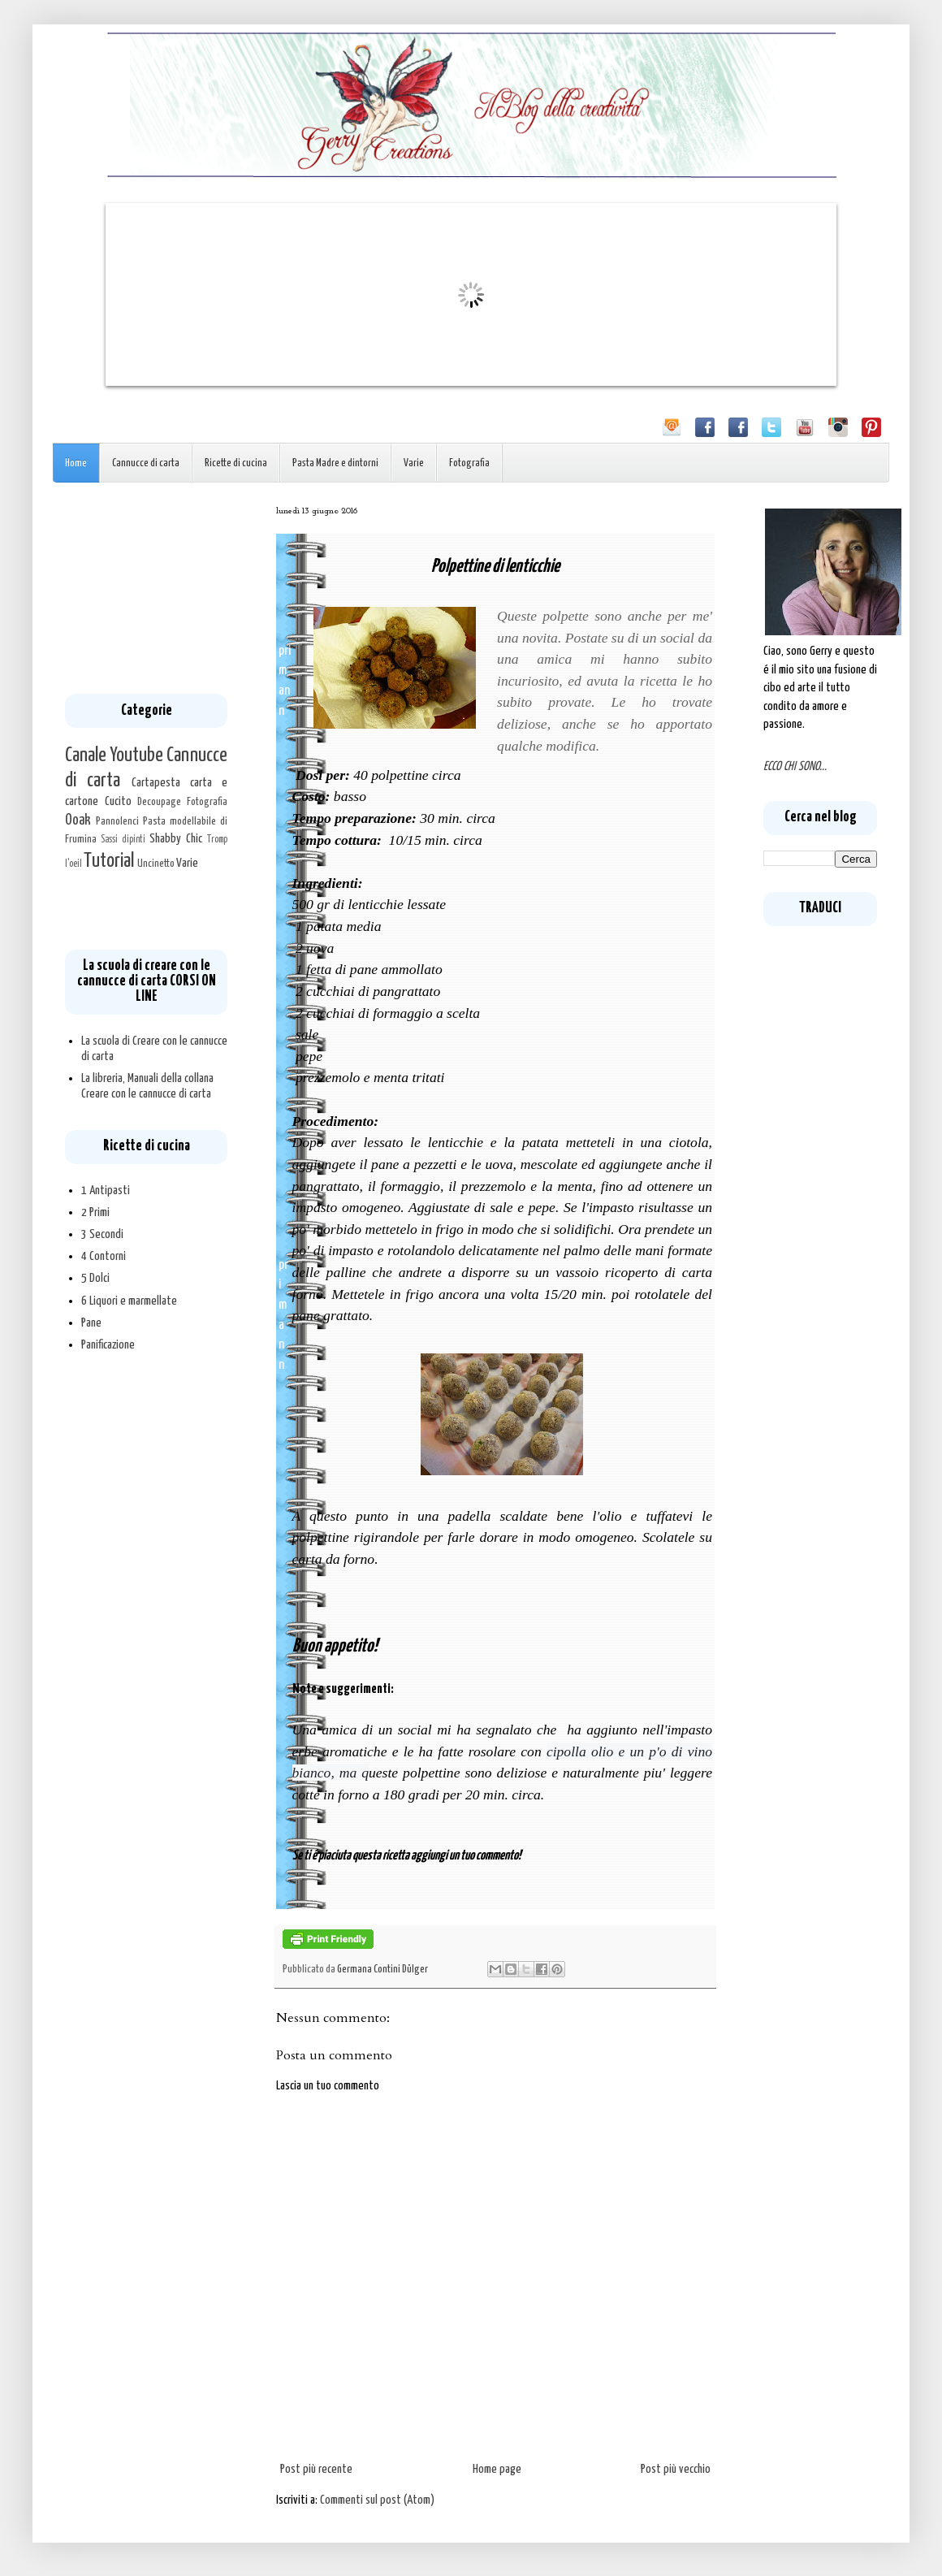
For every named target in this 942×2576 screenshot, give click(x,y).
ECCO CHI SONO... (795, 766)
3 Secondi (102, 1234)
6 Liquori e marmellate (129, 1301)
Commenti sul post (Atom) (377, 2500)
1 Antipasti (105, 1190)
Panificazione (108, 1345)
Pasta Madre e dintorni (335, 463)
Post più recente (316, 2469)
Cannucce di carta (145, 463)
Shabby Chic (175, 839)
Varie (414, 463)
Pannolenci (117, 821)
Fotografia (469, 463)
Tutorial (109, 861)
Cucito (118, 801)
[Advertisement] (146, 588)
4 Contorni (103, 1256)
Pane (91, 1323)
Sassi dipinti (123, 840)
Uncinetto (156, 863)
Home (76, 463)
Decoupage (159, 801)
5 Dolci (95, 1278)
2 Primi (95, 1212)
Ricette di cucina (236, 463)
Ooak (78, 820)
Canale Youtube (114, 755)
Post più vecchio (676, 2469)
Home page (497, 2469)
